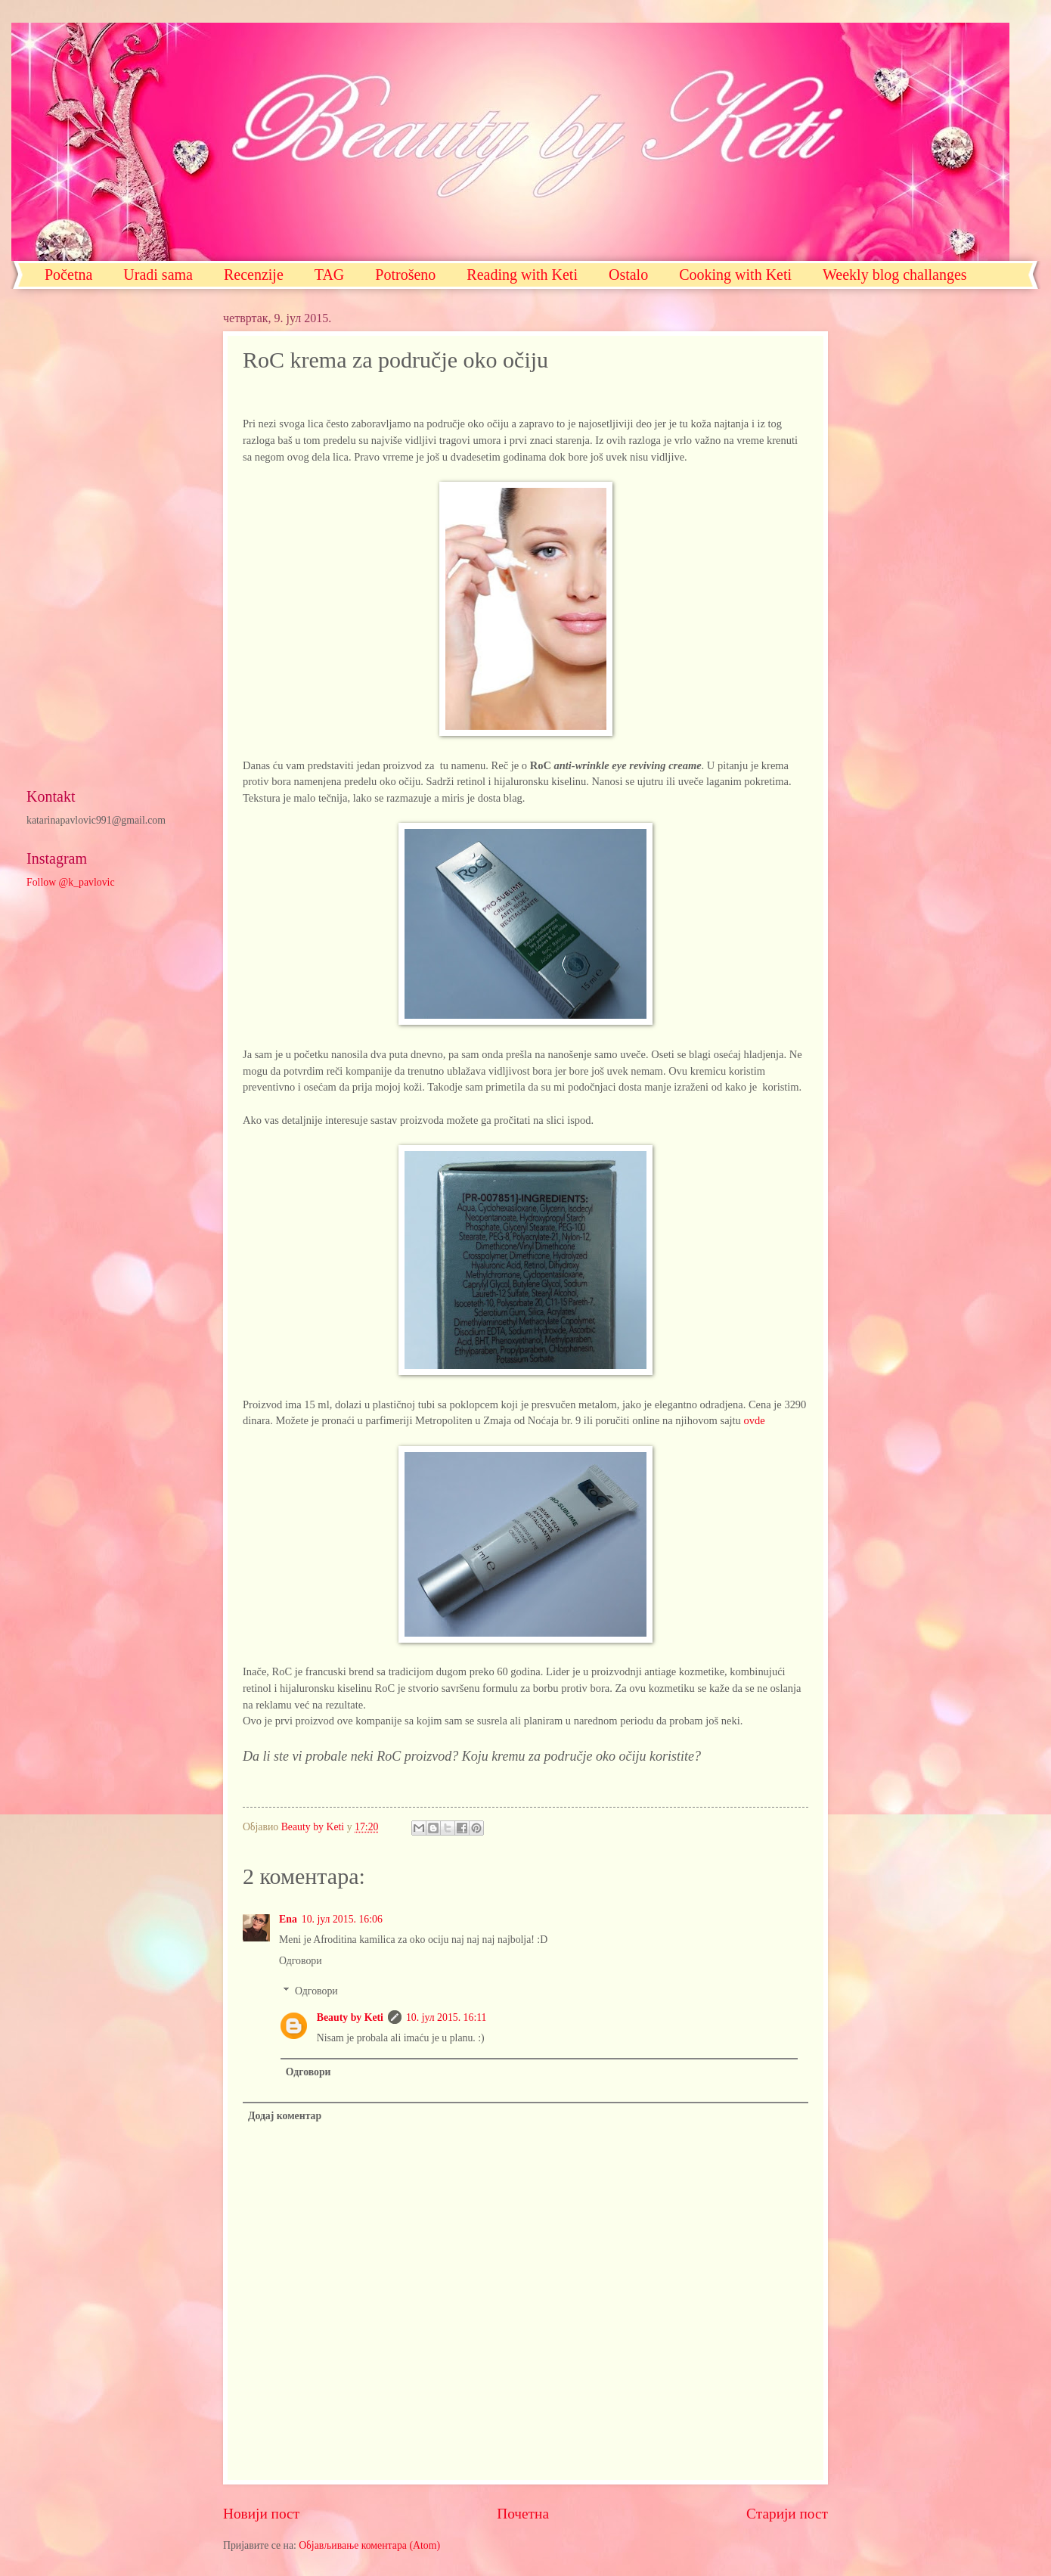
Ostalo (628, 274)
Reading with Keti (522, 274)
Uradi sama (158, 274)
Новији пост (261, 2514)
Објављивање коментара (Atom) (369, 2545)
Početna (68, 274)
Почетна (523, 2514)
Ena (288, 1919)
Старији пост (787, 2514)
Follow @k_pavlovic (70, 882)
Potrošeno (405, 274)
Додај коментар (284, 2115)
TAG (330, 274)
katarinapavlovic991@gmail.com (96, 820)
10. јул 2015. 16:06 (342, 1919)
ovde (753, 1420)
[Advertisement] (109, 538)
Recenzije (254, 274)
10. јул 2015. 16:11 (446, 2017)
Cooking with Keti (735, 274)
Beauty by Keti (350, 2017)
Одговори (300, 1960)
